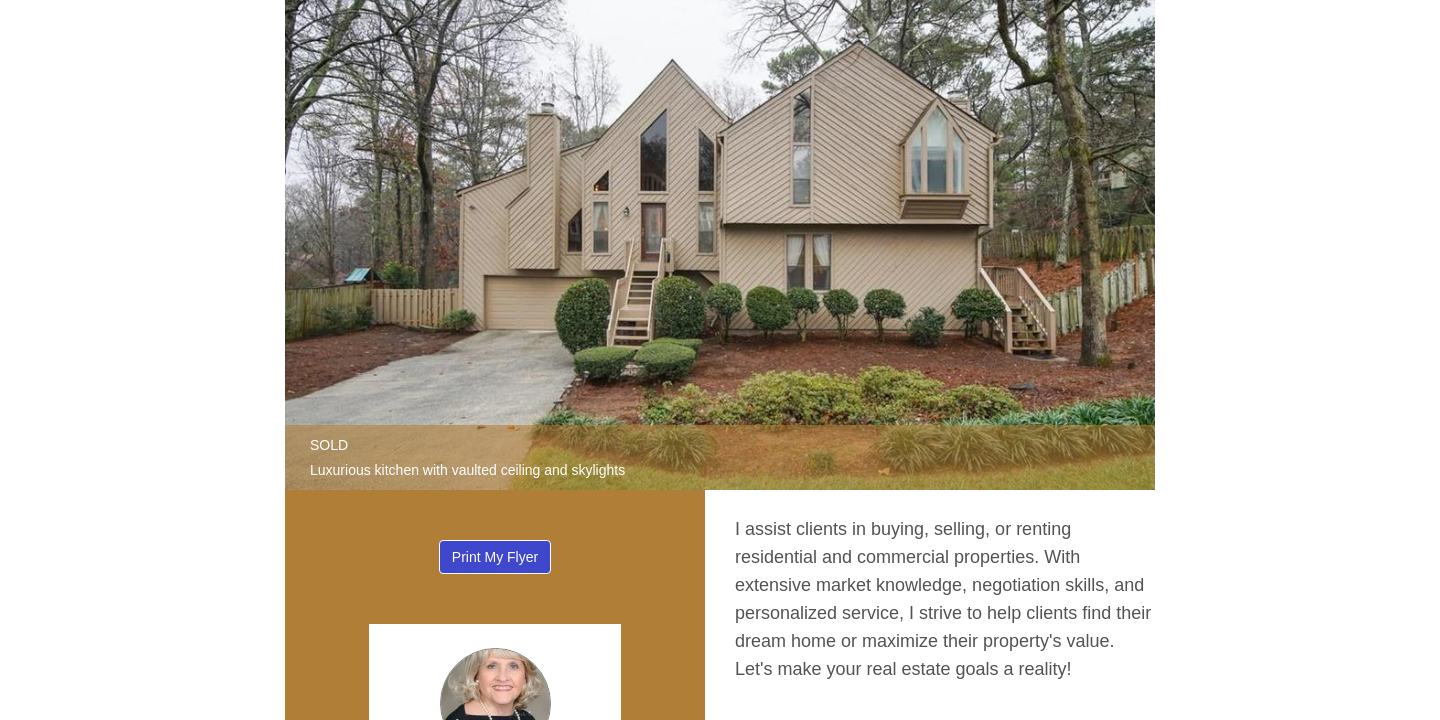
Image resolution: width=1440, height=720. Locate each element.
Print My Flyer (495, 557)
